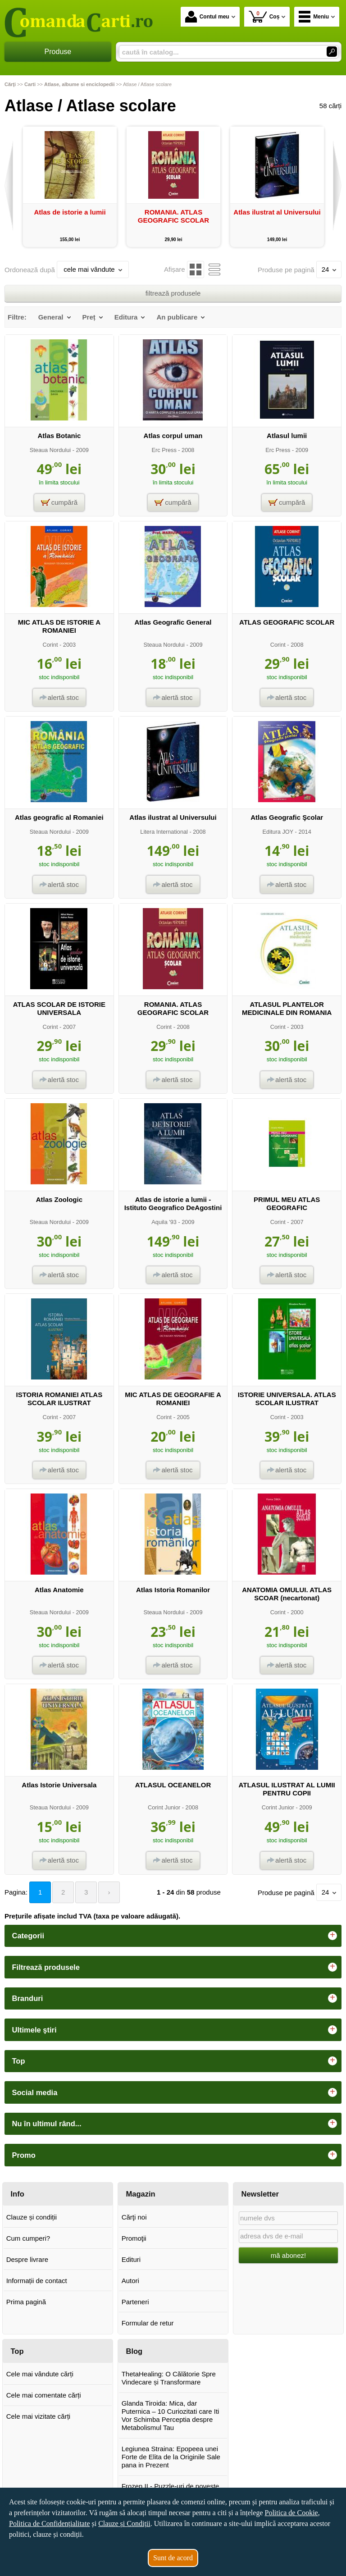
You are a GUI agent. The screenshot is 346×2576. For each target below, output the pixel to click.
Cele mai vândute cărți (39, 2374)
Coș (264, 16)
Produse (58, 51)
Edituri (131, 2259)
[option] (70, 186)
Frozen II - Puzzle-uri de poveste (170, 2486)
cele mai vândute (93, 269)
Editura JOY (278, 831)
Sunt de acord (173, 2558)
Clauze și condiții (31, 2217)
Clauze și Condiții (124, 2523)
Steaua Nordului (50, 450)
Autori (130, 2280)
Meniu (314, 17)
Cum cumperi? (28, 2238)
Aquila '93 (164, 1222)
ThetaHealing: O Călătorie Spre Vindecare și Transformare (169, 2378)
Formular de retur (148, 2323)
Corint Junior (164, 1807)
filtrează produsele (173, 293)
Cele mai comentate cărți (43, 2395)
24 (329, 269)
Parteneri (135, 2302)
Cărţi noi (134, 2217)
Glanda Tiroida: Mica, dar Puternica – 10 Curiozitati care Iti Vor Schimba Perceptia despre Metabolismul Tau (170, 2415)
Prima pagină (26, 2302)
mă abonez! (288, 2255)
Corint (50, 644)
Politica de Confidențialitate (49, 2523)
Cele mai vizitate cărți (38, 2416)
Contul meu (207, 17)
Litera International (164, 831)
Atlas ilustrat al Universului (276, 212)
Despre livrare (27, 2259)
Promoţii (134, 2238)
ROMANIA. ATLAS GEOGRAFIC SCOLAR (173, 216)
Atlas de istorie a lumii (69, 212)
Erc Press (164, 450)
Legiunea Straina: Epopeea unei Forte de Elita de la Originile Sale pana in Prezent (171, 2457)
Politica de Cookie (291, 2513)
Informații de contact (36, 2280)
